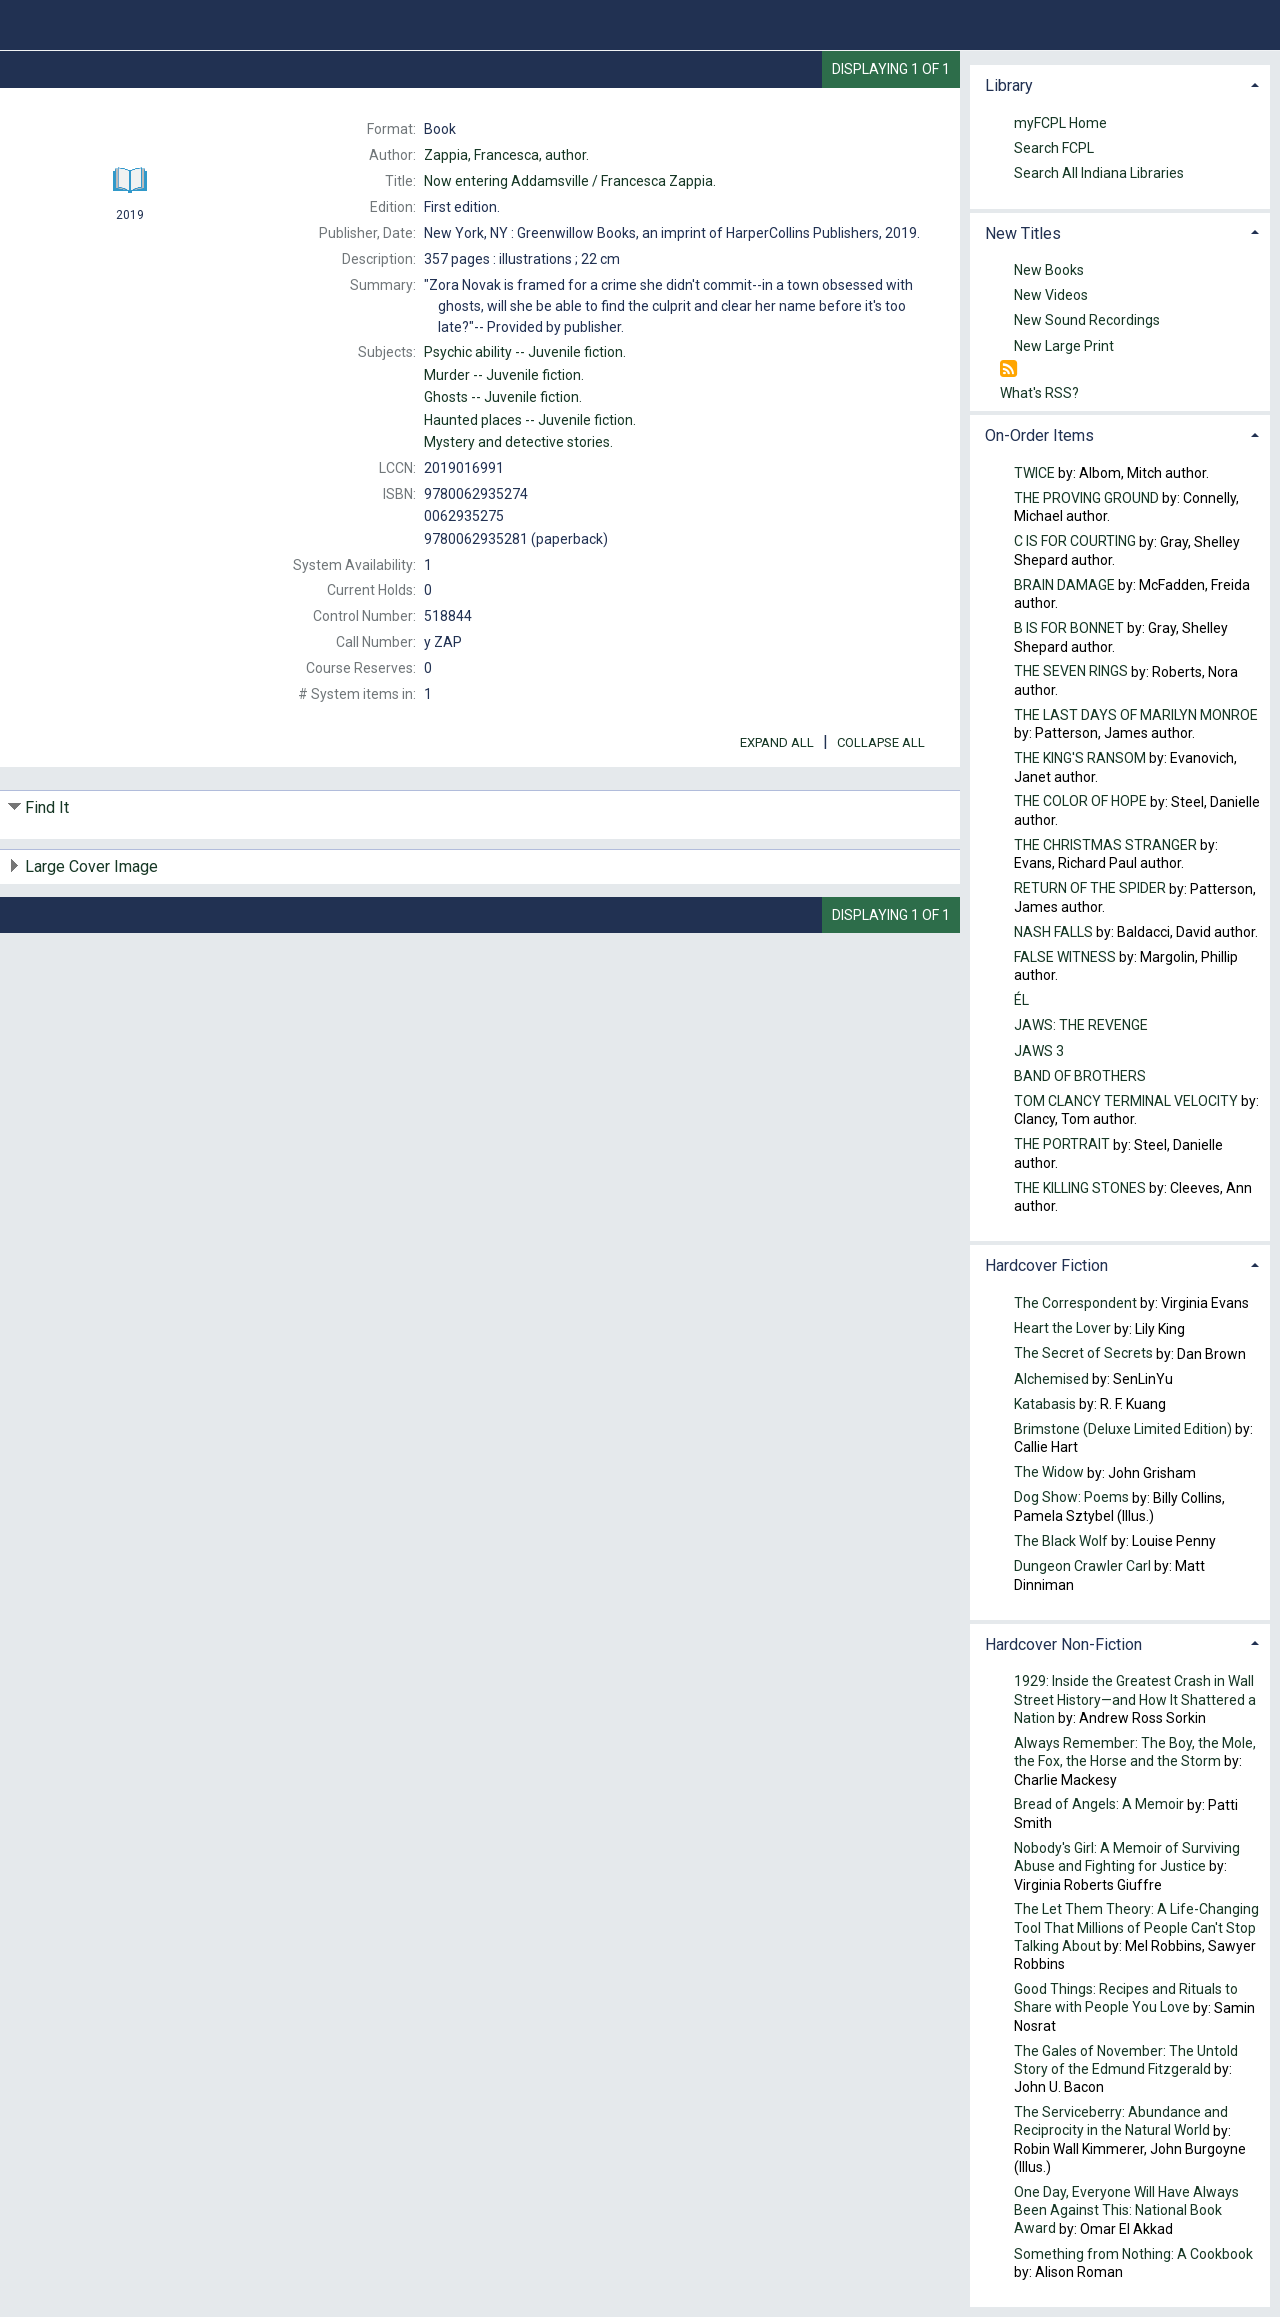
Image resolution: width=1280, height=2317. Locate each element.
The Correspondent (1075, 1303)
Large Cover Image (91, 866)
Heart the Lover (1062, 1329)
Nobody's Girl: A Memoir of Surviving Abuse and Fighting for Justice (1127, 1857)
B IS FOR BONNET (1069, 628)
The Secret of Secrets (1083, 1354)
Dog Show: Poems (1071, 1498)
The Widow (1049, 1473)
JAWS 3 (1039, 1051)
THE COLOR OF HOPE (1080, 802)
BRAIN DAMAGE (1064, 585)
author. (506, 155)
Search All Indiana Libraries (1099, 173)
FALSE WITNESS (1065, 957)
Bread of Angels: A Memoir (1099, 1805)
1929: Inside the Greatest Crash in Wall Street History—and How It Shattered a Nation (1135, 1700)
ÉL (1021, 1001)
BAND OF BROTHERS (1080, 1076)
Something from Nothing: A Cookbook (1133, 2254)
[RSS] (1008, 369)
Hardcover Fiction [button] (1046, 1265)
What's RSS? (1039, 393)
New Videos (1051, 296)
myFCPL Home (1060, 123)
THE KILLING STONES (1080, 1188)
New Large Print (1064, 346)
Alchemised (1051, 1379)
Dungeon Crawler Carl (1082, 1566)
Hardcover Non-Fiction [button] (1063, 1644)
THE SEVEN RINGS (1071, 672)
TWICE (1034, 473)
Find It (47, 807)
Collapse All (881, 742)
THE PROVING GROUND (1086, 498)
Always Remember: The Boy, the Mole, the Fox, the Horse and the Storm (1135, 1752)
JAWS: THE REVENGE (1081, 1026)
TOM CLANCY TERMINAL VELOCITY (1126, 1101)
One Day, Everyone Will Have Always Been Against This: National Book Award (1126, 2210)
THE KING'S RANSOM (1080, 758)
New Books (1049, 270)
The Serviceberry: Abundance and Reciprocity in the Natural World (1121, 2122)
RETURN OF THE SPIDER (1090, 889)
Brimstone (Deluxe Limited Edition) (1123, 1429)
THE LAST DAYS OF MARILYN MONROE (1136, 715)
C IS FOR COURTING (1075, 542)
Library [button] (1009, 85)
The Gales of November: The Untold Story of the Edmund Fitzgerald (1126, 2060)
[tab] (1120, 83)
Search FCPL (1054, 148)
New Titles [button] (1023, 233)
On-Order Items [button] (1039, 435)
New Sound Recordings (1087, 321)
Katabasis (1046, 1404)
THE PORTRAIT (1062, 1145)
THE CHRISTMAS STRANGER (1105, 845)
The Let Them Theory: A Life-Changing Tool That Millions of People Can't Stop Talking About (1136, 1928)
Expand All (777, 742)
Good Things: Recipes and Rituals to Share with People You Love (1126, 1999)
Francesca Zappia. (570, 181)
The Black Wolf (1061, 1541)
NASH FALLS (1053, 932)
